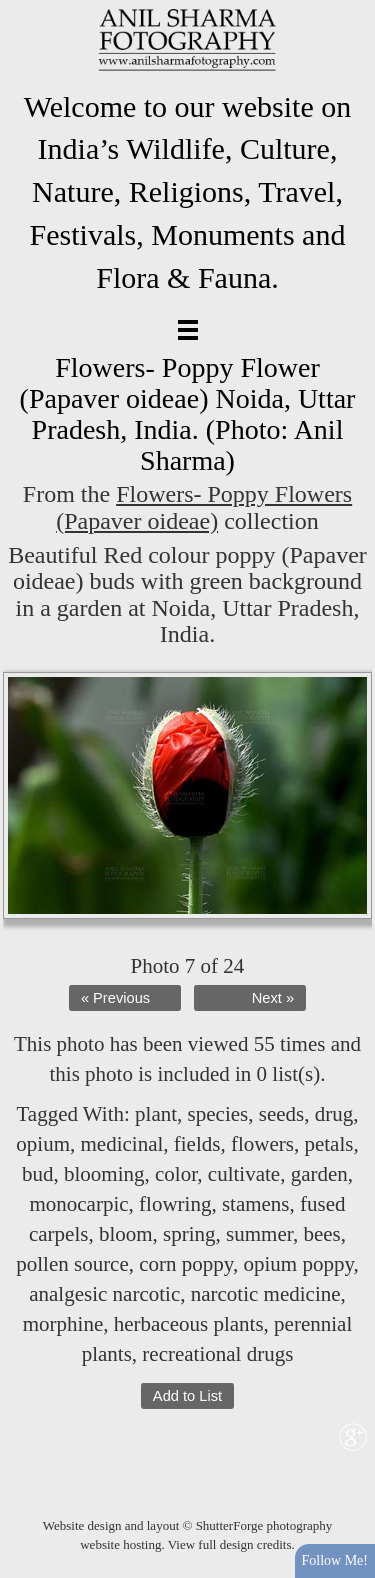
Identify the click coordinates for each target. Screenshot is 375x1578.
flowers (262, 1144)
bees (321, 1234)
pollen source (72, 1264)
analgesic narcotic (104, 1294)
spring (189, 1234)
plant (156, 1114)
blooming (104, 1174)
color (176, 1174)
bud (38, 1174)
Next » (273, 998)
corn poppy (186, 1264)
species (218, 1114)
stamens (256, 1204)
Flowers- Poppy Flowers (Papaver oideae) (204, 507)
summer (259, 1234)
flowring (175, 1204)
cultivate (244, 1174)
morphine (63, 1324)
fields (197, 1144)
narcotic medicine (266, 1294)
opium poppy (298, 1264)
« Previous (115, 998)
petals (328, 1144)
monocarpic (78, 1204)
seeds (282, 1114)
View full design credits (230, 1544)
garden (319, 1174)
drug (334, 1114)
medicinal (121, 1144)
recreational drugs (217, 1354)
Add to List (187, 1396)
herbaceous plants (189, 1324)
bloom (126, 1234)
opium (43, 1144)
